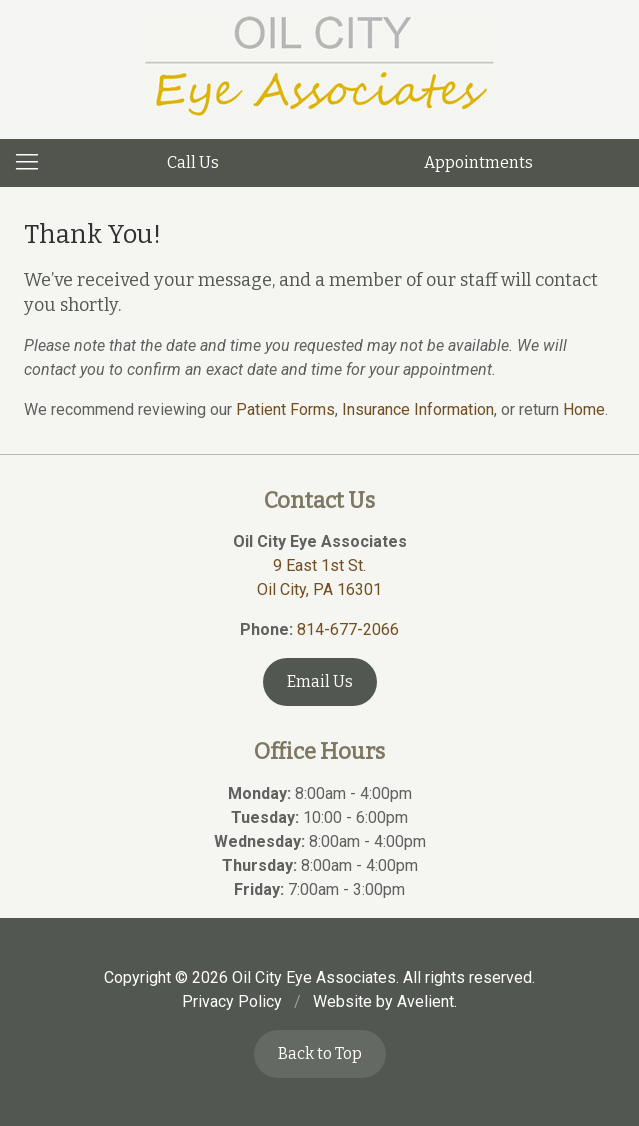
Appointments (478, 162)
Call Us (193, 162)
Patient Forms (285, 409)
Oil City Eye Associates (314, 977)
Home (584, 409)
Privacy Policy (232, 1001)
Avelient (425, 1001)
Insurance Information (418, 409)
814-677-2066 (348, 629)
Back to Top (320, 1053)
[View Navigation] (34, 163)
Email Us (320, 681)
